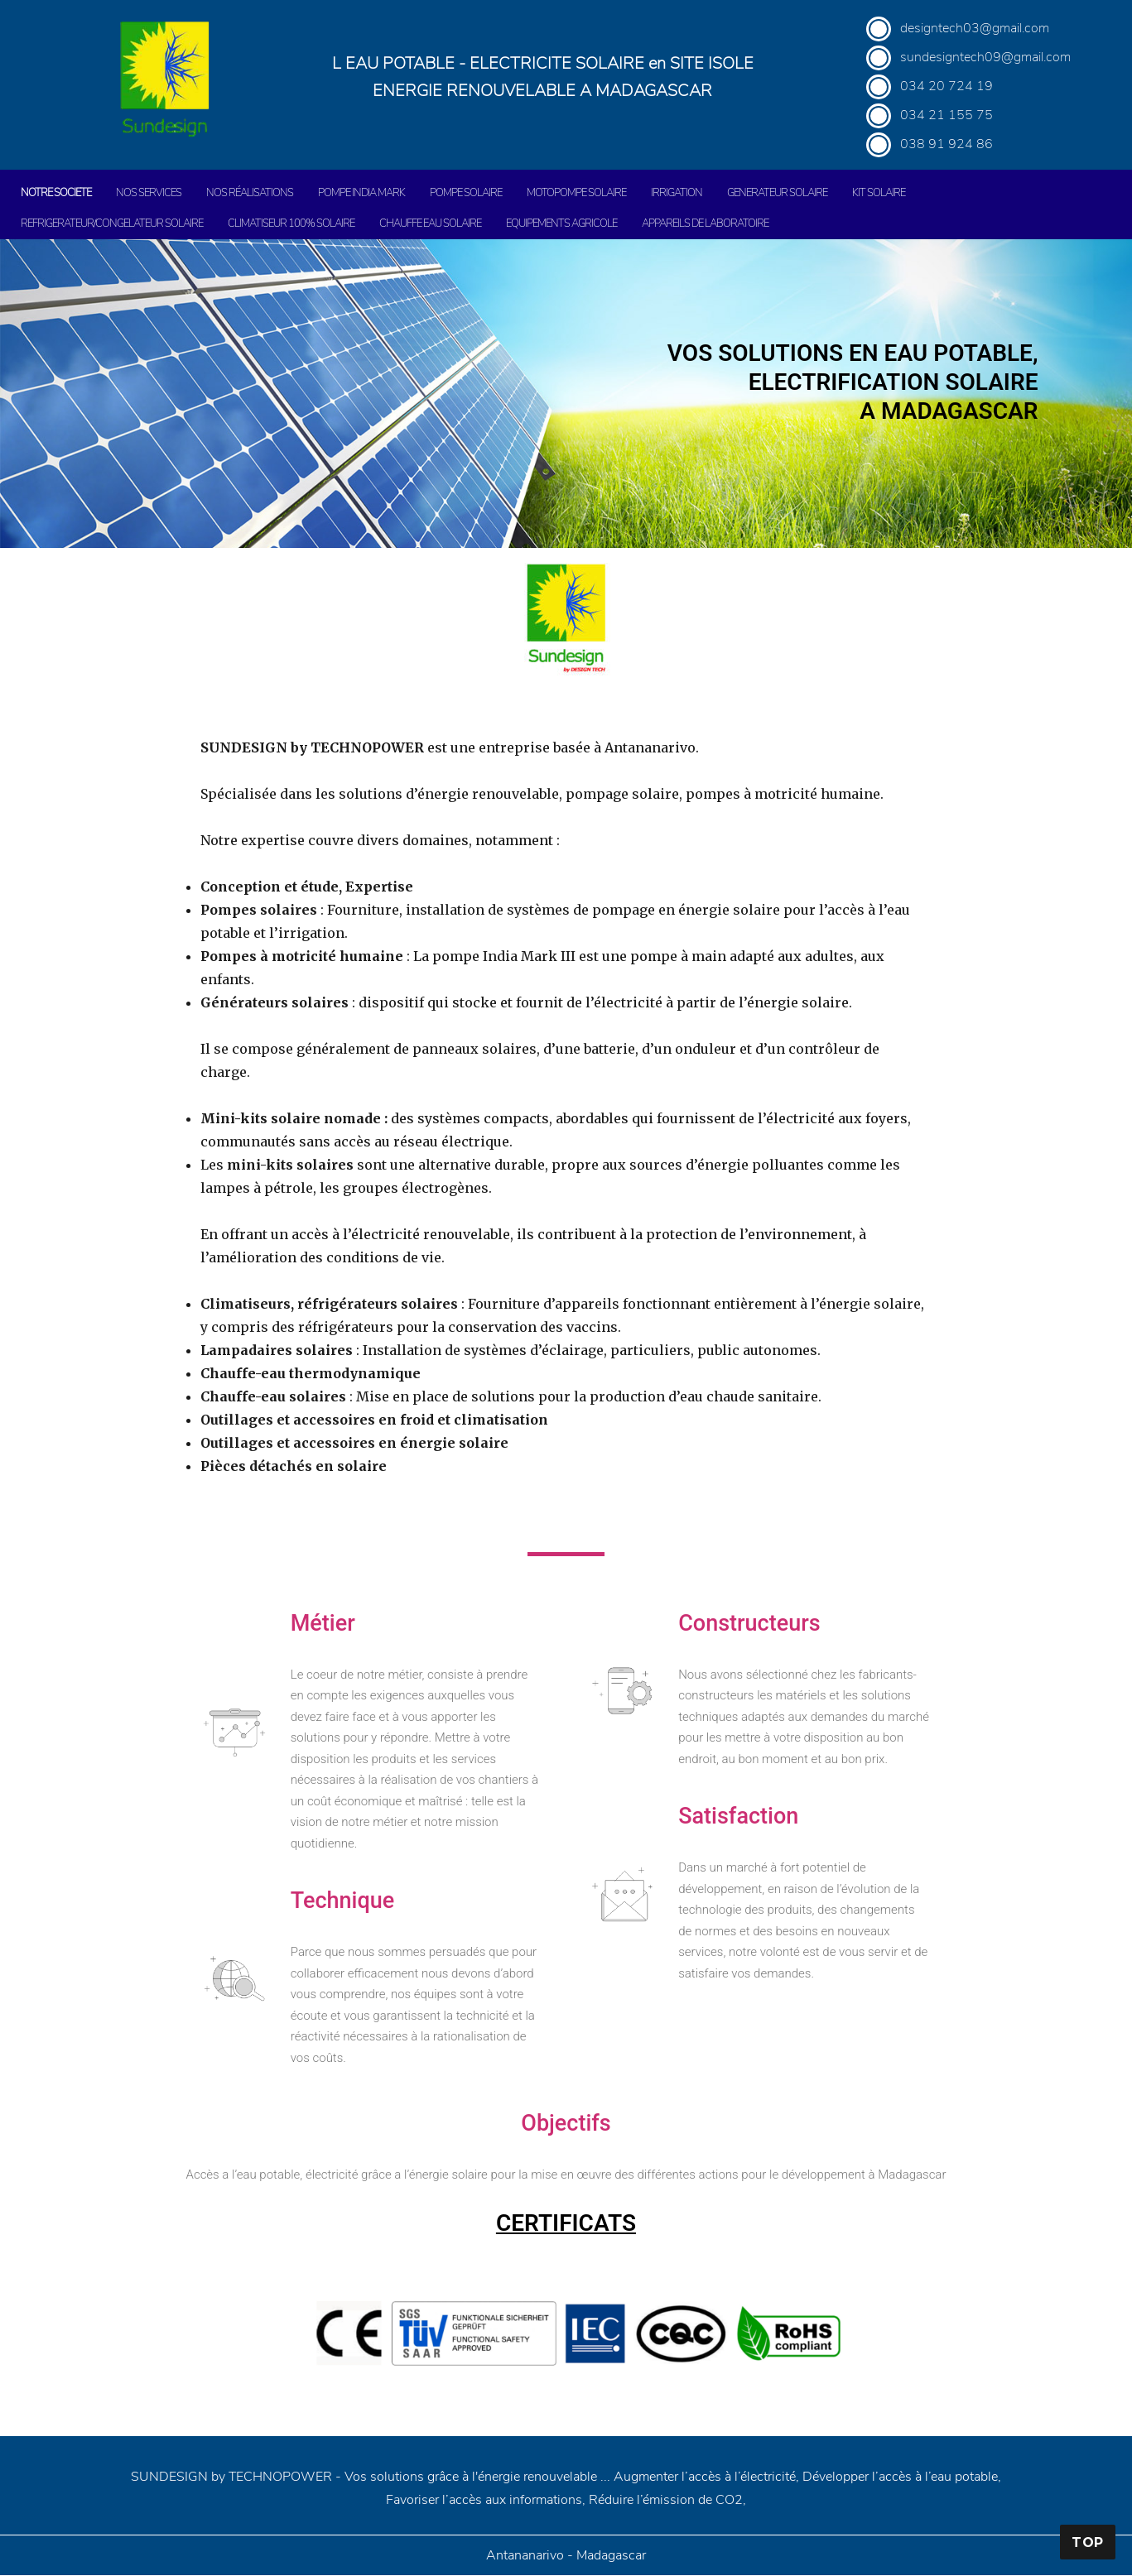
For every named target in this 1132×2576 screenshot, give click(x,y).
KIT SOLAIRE (878, 192)
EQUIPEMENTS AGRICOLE (561, 223)
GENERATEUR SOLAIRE (777, 192)
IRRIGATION (676, 192)
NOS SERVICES (148, 192)
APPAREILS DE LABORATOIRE (705, 223)
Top (1088, 2542)
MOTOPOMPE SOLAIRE (576, 192)
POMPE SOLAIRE (466, 192)
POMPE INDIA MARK (361, 192)
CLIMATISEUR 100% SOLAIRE (291, 223)
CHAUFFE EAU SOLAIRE (430, 223)
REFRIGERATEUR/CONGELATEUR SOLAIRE (112, 223)
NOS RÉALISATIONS (249, 192)
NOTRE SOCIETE (56, 192)
